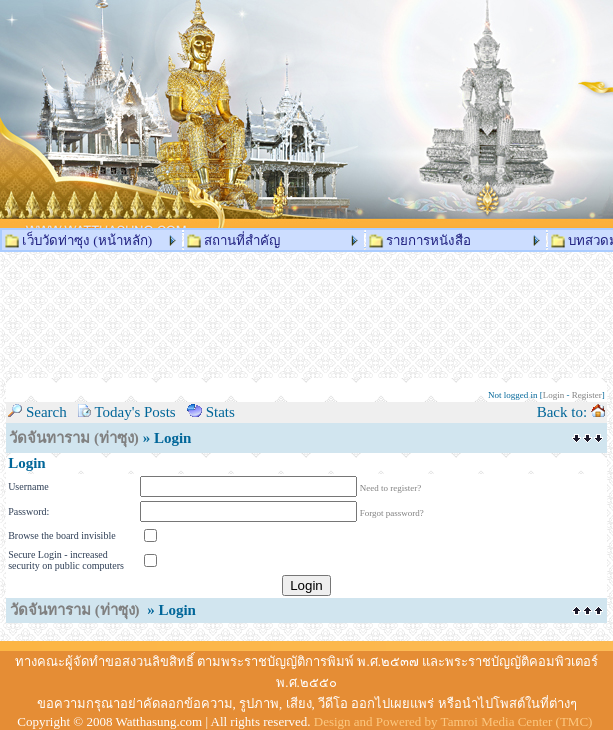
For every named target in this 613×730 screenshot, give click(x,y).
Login (554, 395)
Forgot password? (392, 513)
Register (587, 395)
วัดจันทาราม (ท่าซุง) (74, 438)
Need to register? (390, 488)
